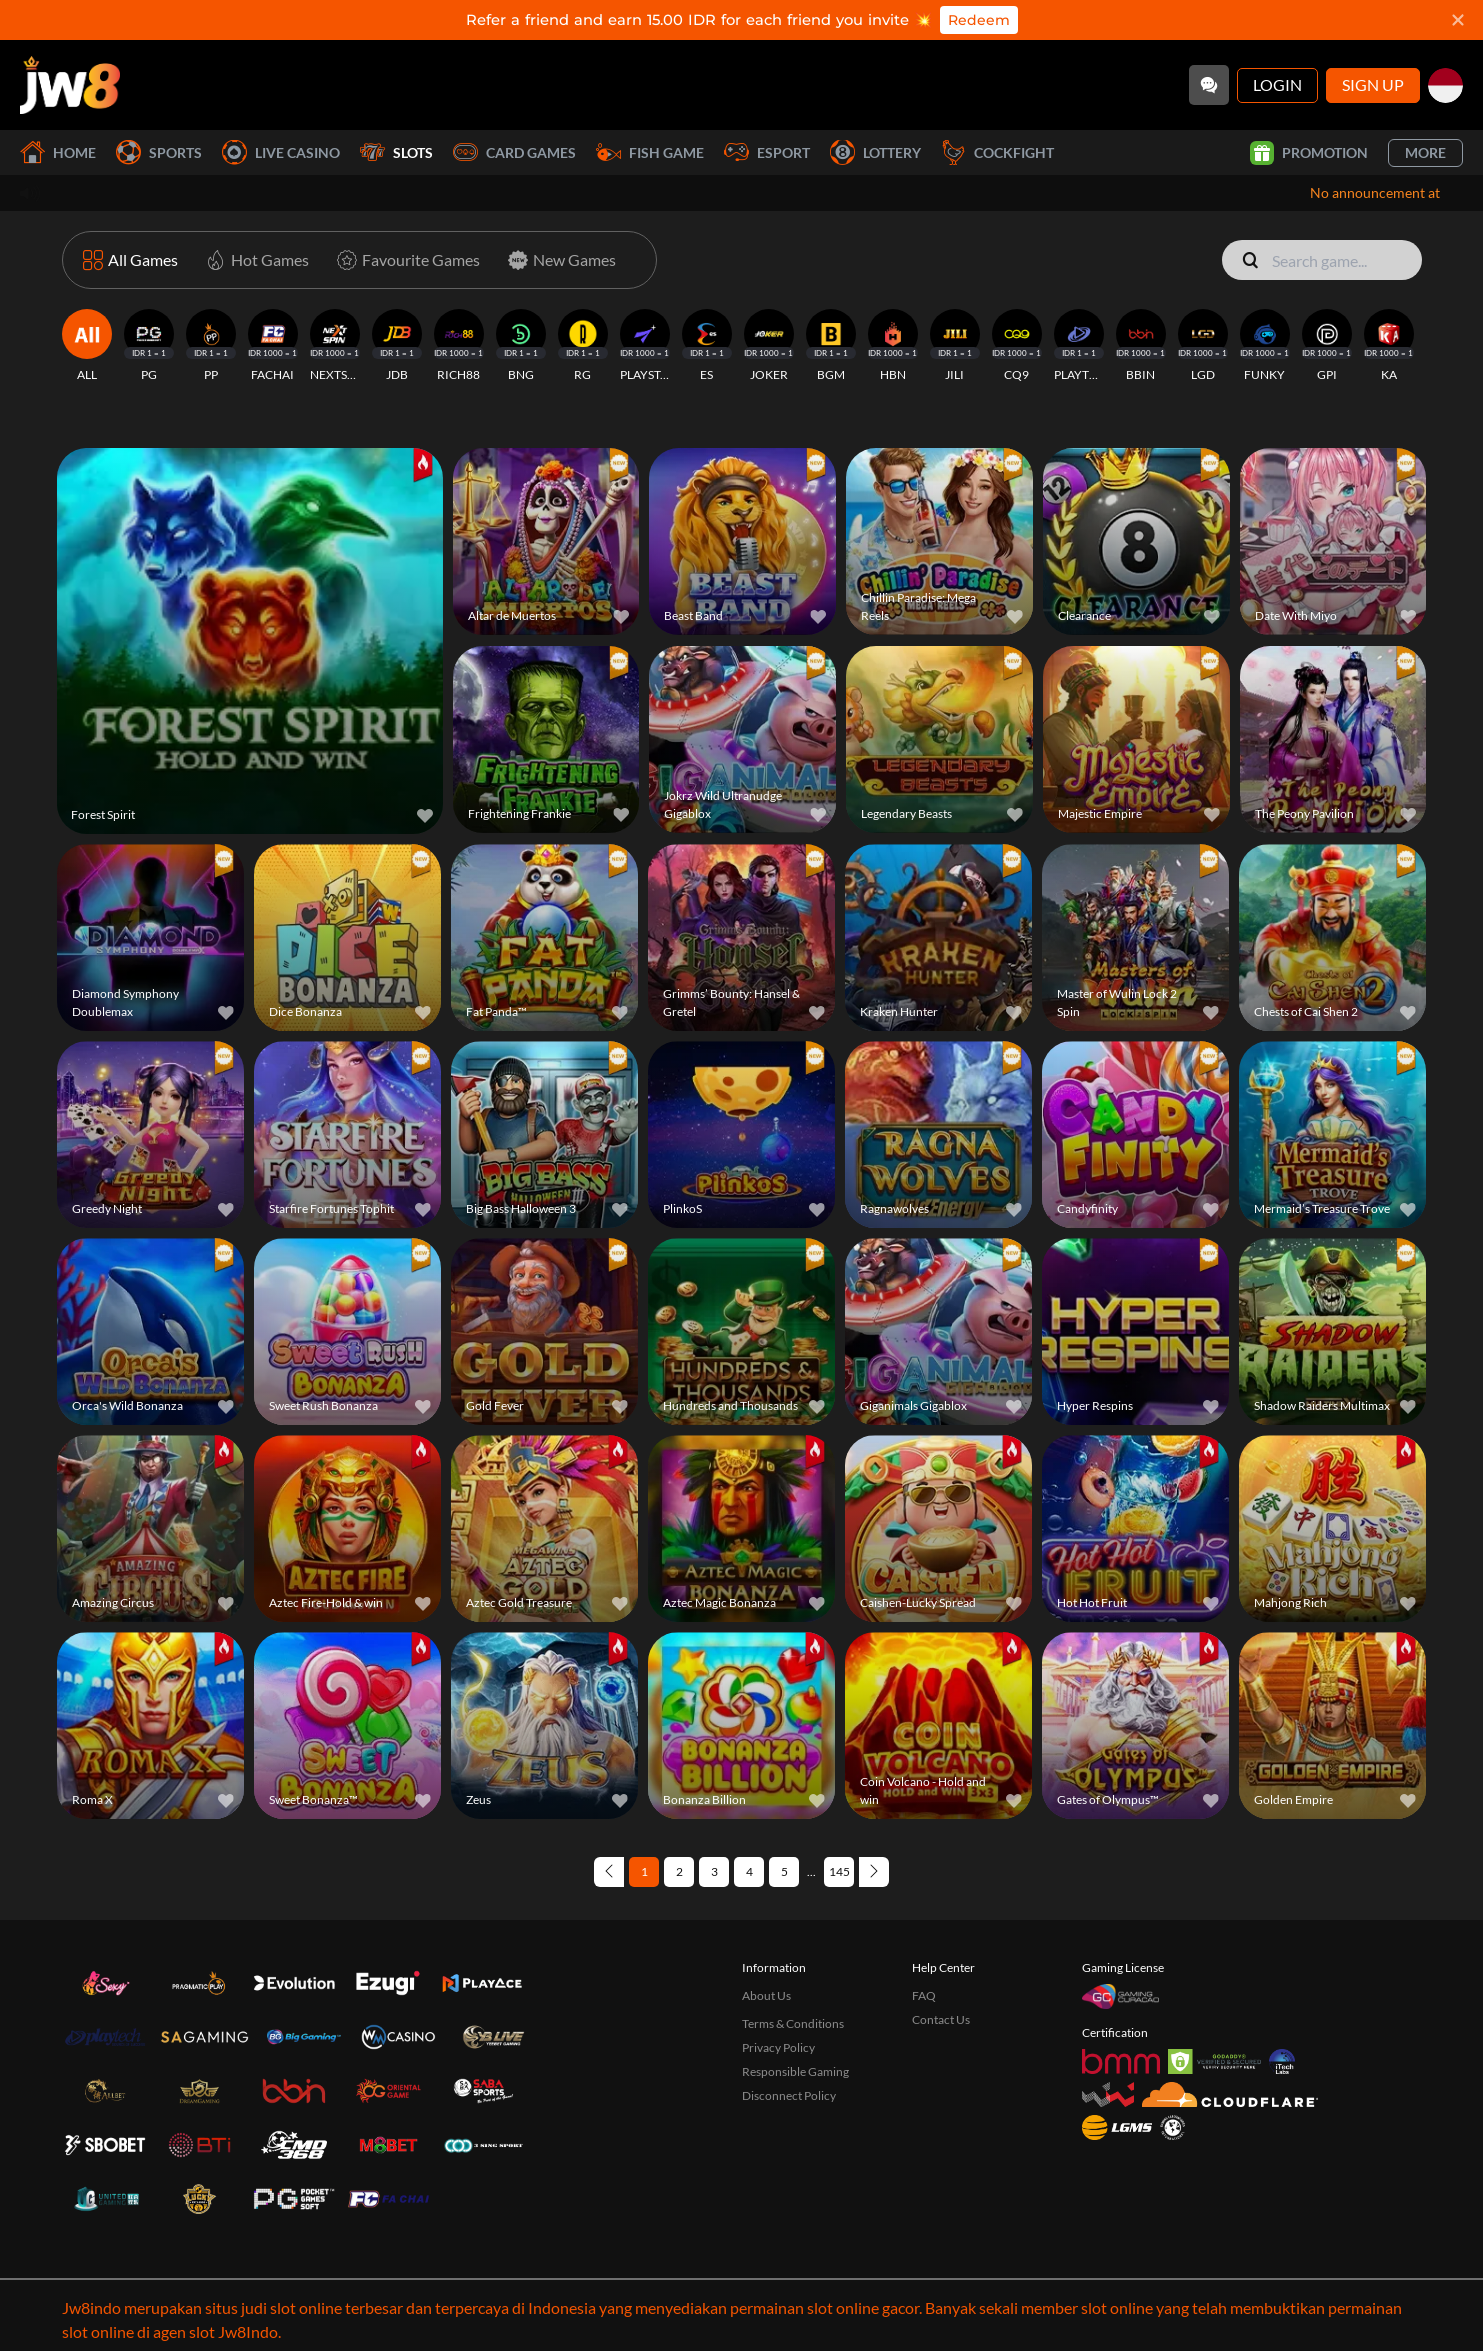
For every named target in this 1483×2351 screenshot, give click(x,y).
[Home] (70, 85)
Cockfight (997, 152)
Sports (159, 152)
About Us (766, 1909)
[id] (1445, 85)
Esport (767, 152)
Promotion (1309, 153)
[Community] (1209, 85)
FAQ (924, 1909)
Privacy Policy (778, 1961)
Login (1277, 84)
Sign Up (1373, 84)
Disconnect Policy (789, 2009)
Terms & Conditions (793, 1937)
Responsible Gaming (795, 1985)
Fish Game (650, 152)
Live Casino (281, 152)
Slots (396, 152)
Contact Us (941, 1933)
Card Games (514, 152)
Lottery (875, 152)
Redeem (979, 20)
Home (58, 152)
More (1425, 152)
